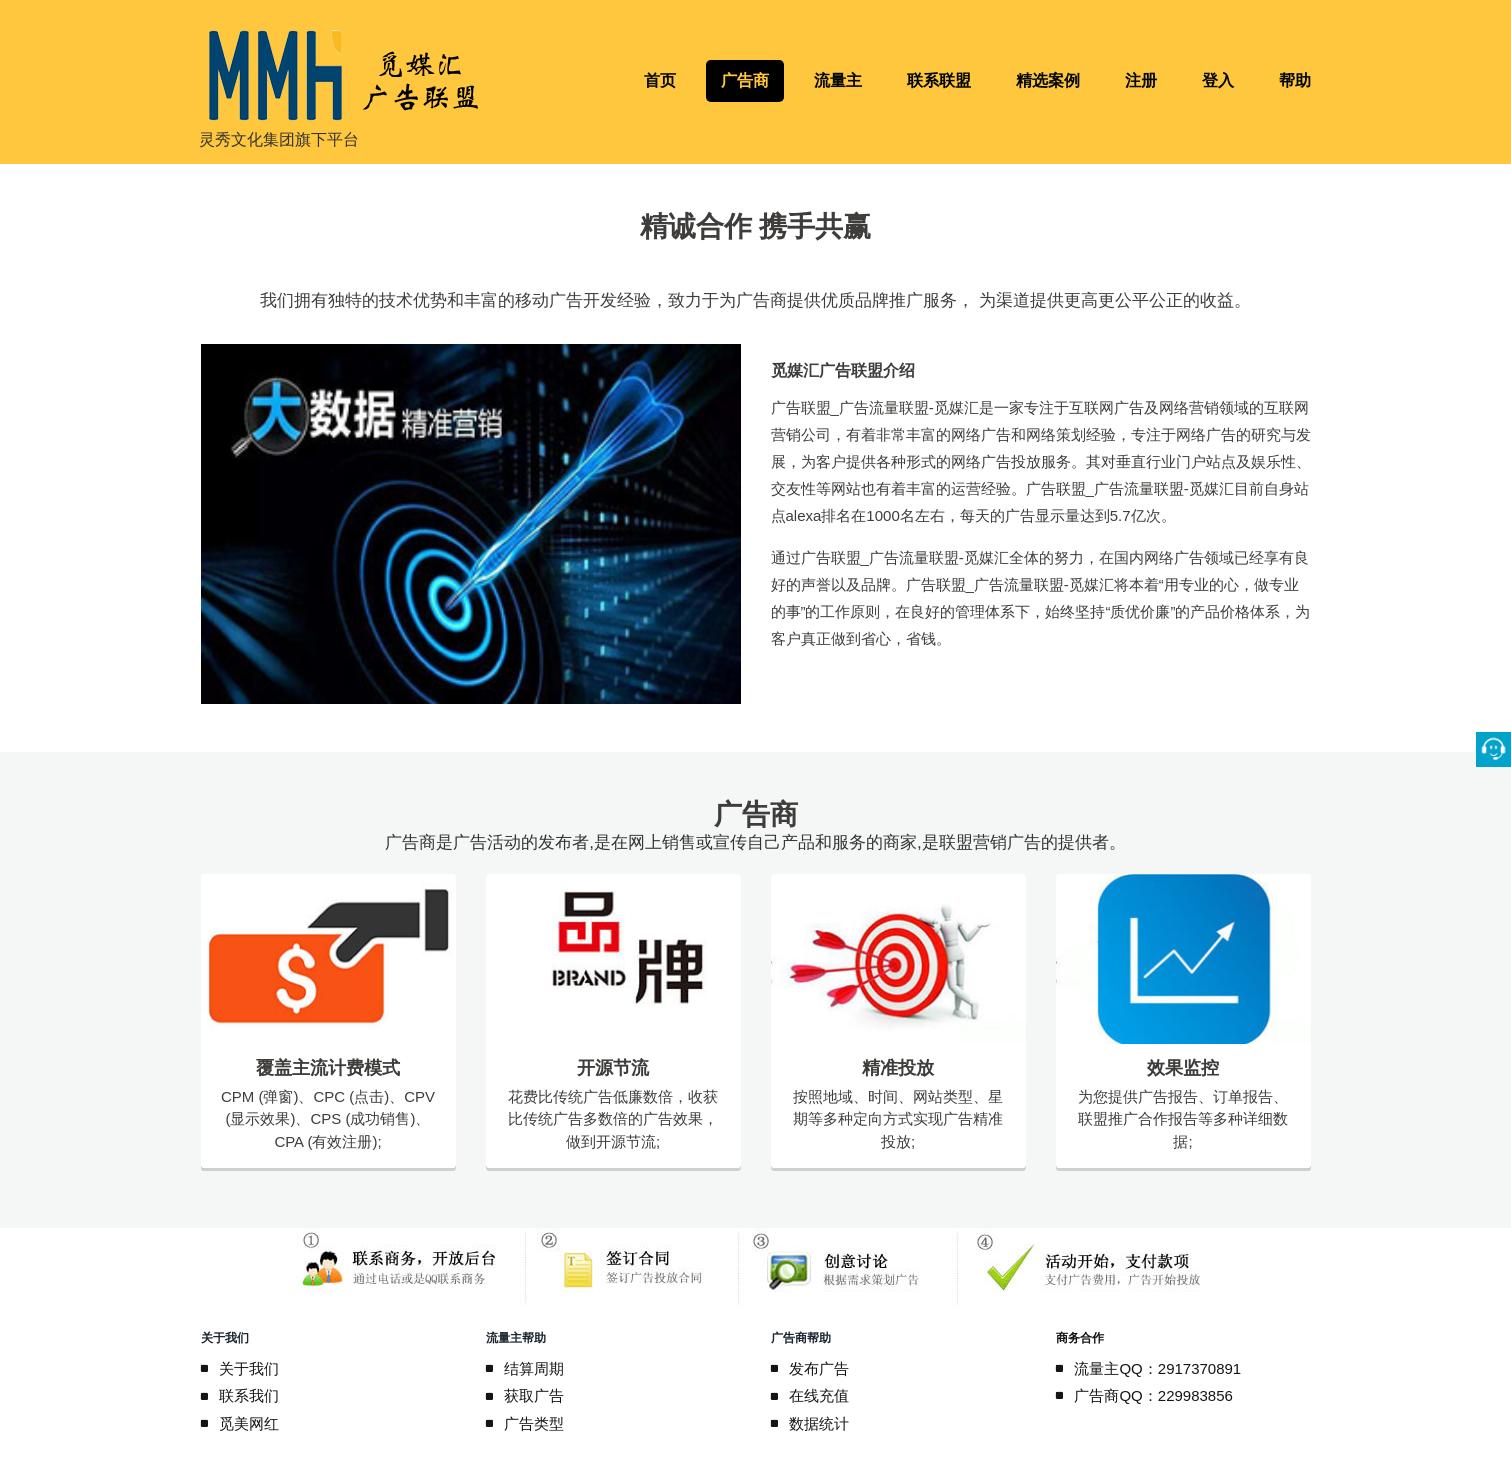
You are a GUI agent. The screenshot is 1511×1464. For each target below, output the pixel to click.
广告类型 (535, 1423)
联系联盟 (939, 80)
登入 (1218, 80)
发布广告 (820, 1368)
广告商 (745, 80)
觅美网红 (250, 1423)
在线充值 (820, 1395)
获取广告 (535, 1395)
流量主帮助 (516, 1338)
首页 (660, 80)
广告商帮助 (801, 1338)
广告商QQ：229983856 (1154, 1395)
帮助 (1295, 80)
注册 (1141, 80)
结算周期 (535, 1368)
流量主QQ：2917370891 (1158, 1368)
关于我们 (225, 1338)
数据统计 (820, 1423)
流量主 (838, 80)
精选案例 (1048, 80)
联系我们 (250, 1395)
